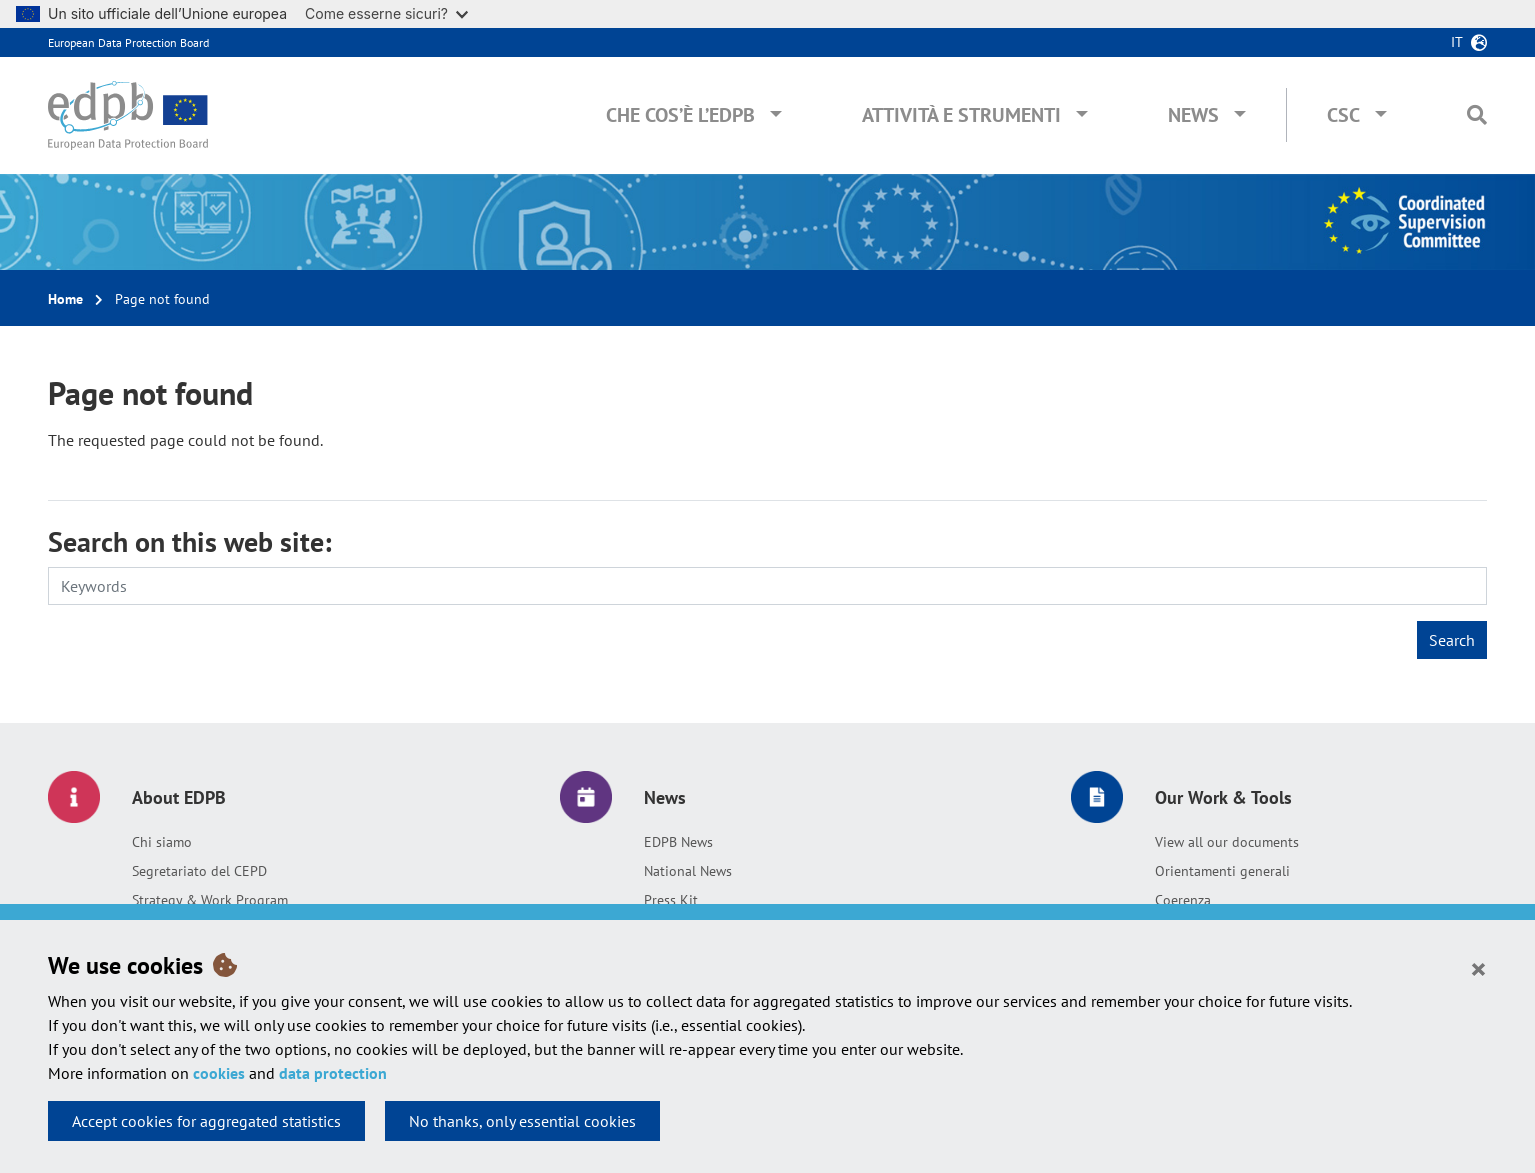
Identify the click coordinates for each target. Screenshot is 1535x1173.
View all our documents (1227, 842)
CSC (1343, 115)
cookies (219, 1073)
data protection (333, 1073)
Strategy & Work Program (210, 900)
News (1193, 115)
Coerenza (1183, 900)
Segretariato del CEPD (199, 871)
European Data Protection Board (128, 42)
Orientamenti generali (1222, 871)
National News (688, 871)
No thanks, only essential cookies (522, 1121)
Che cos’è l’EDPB (680, 115)
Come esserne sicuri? (386, 13)
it (1457, 42)
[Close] (1478, 968)
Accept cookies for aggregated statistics (206, 1121)
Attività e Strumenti (961, 115)
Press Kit (671, 900)
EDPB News (678, 842)
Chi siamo (162, 842)
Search (1452, 640)
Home (65, 299)
